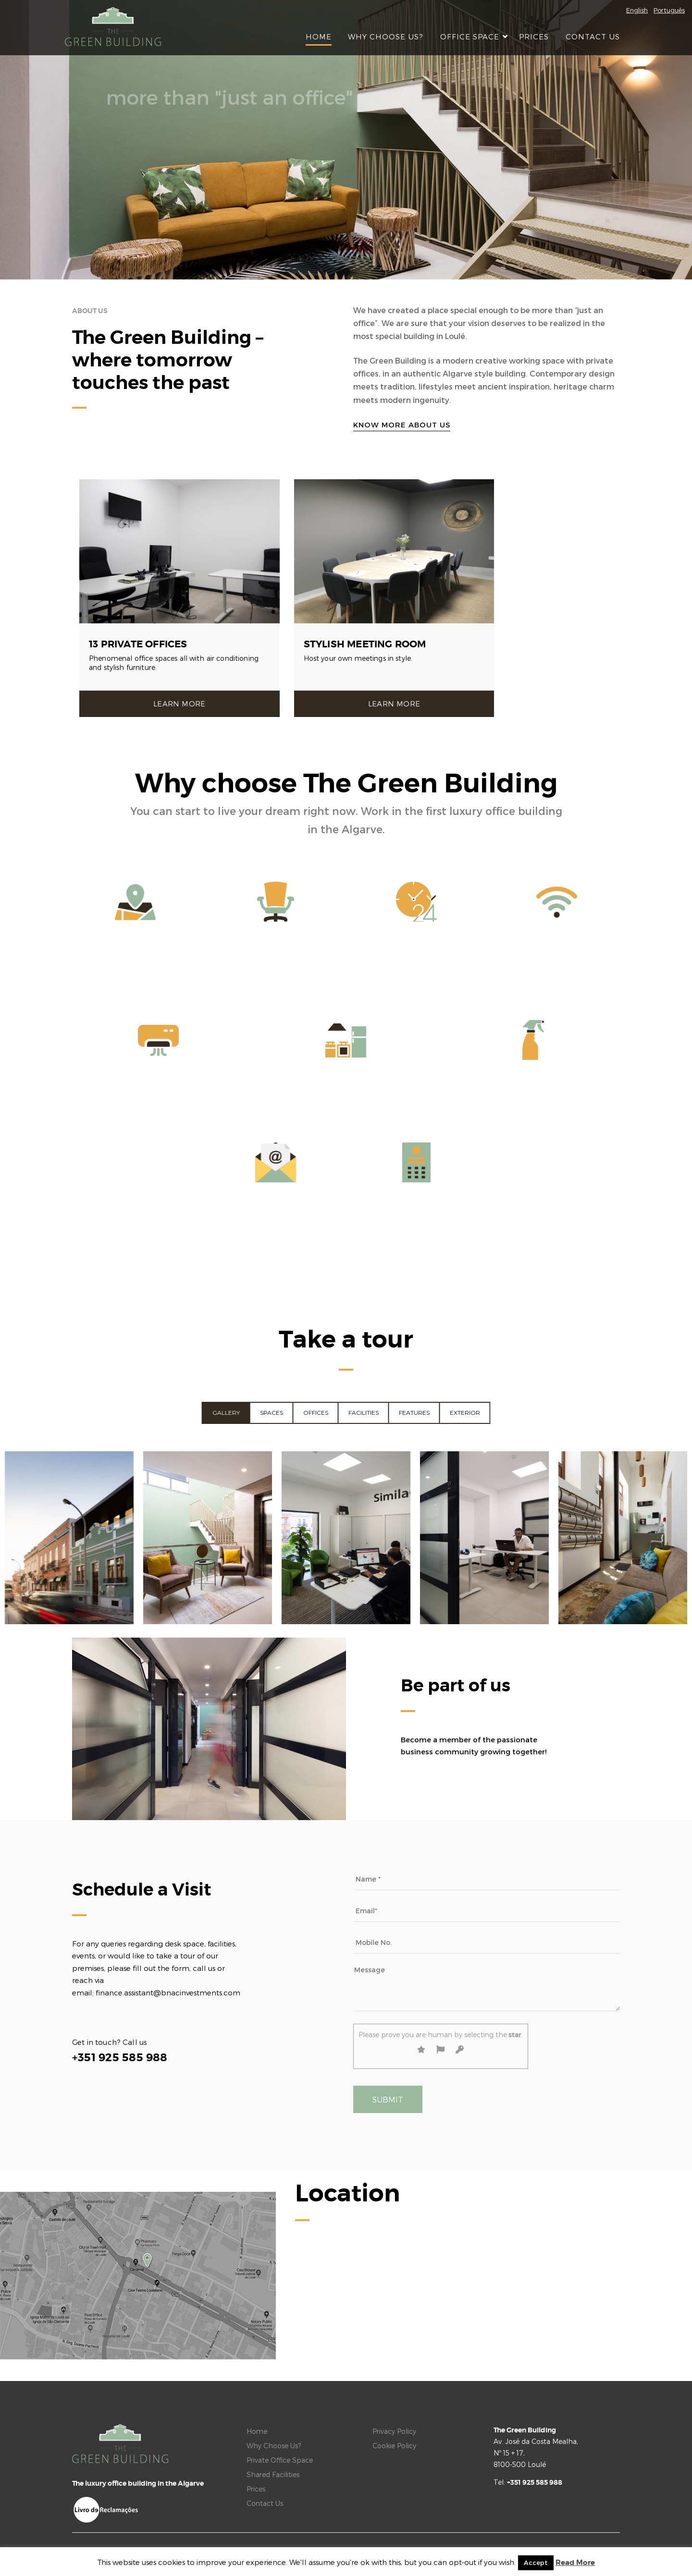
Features (414, 1412)
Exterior (465, 1412)
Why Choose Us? (386, 36)
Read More (575, 2562)
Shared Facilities (273, 2474)
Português (669, 10)
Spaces (271, 1412)
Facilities (363, 1412)
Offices (315, 1412)
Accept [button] (536, 2562)
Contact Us (593, 36)
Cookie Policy (394, 2446)
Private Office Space (280, 2460)
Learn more (179, 703)
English (637, 10)
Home (319, 36)
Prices (534, 36)
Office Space (471, 36)
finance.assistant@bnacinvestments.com (168, 1992)
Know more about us (401, 424)
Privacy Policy (394, 2431)
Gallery (226, 1412)
